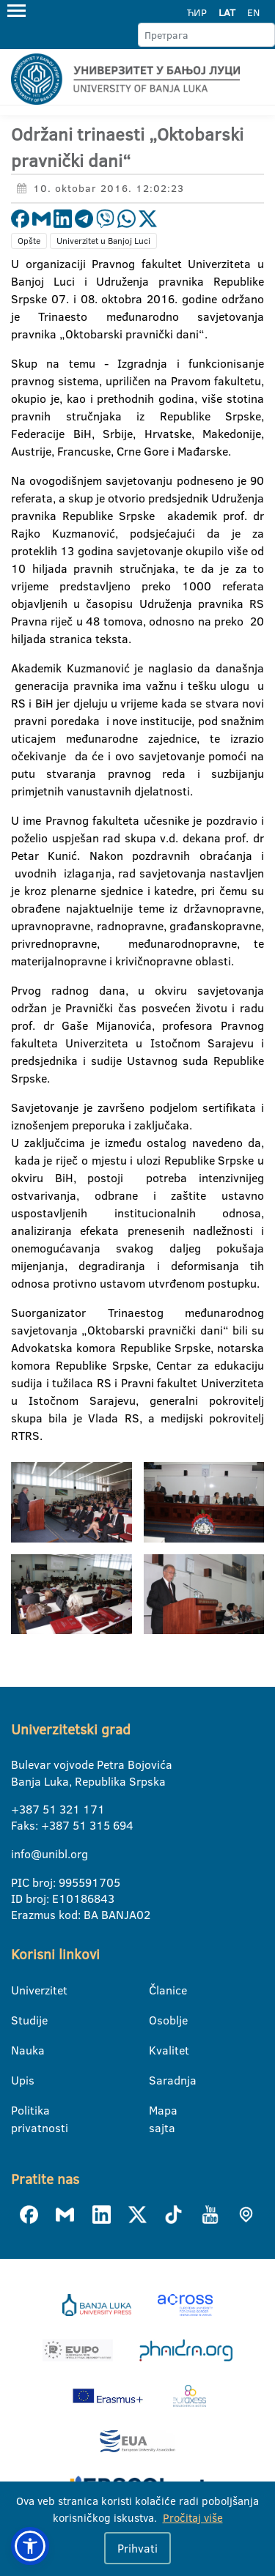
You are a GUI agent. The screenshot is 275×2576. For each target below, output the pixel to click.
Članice (158, 1990)
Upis (20, 2080)
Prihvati (137, 2548)
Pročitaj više (193, 2517)
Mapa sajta (158, 2111)
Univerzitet (20, 1990)
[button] (30, 2546)
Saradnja (158, 2080)
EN (253, 12)
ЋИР (197, 12)
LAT (227, 12)
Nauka (20, 2050)
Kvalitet (158, 2050)
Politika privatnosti (20, 2111)
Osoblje (158, 2020)
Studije (20, 2020)
